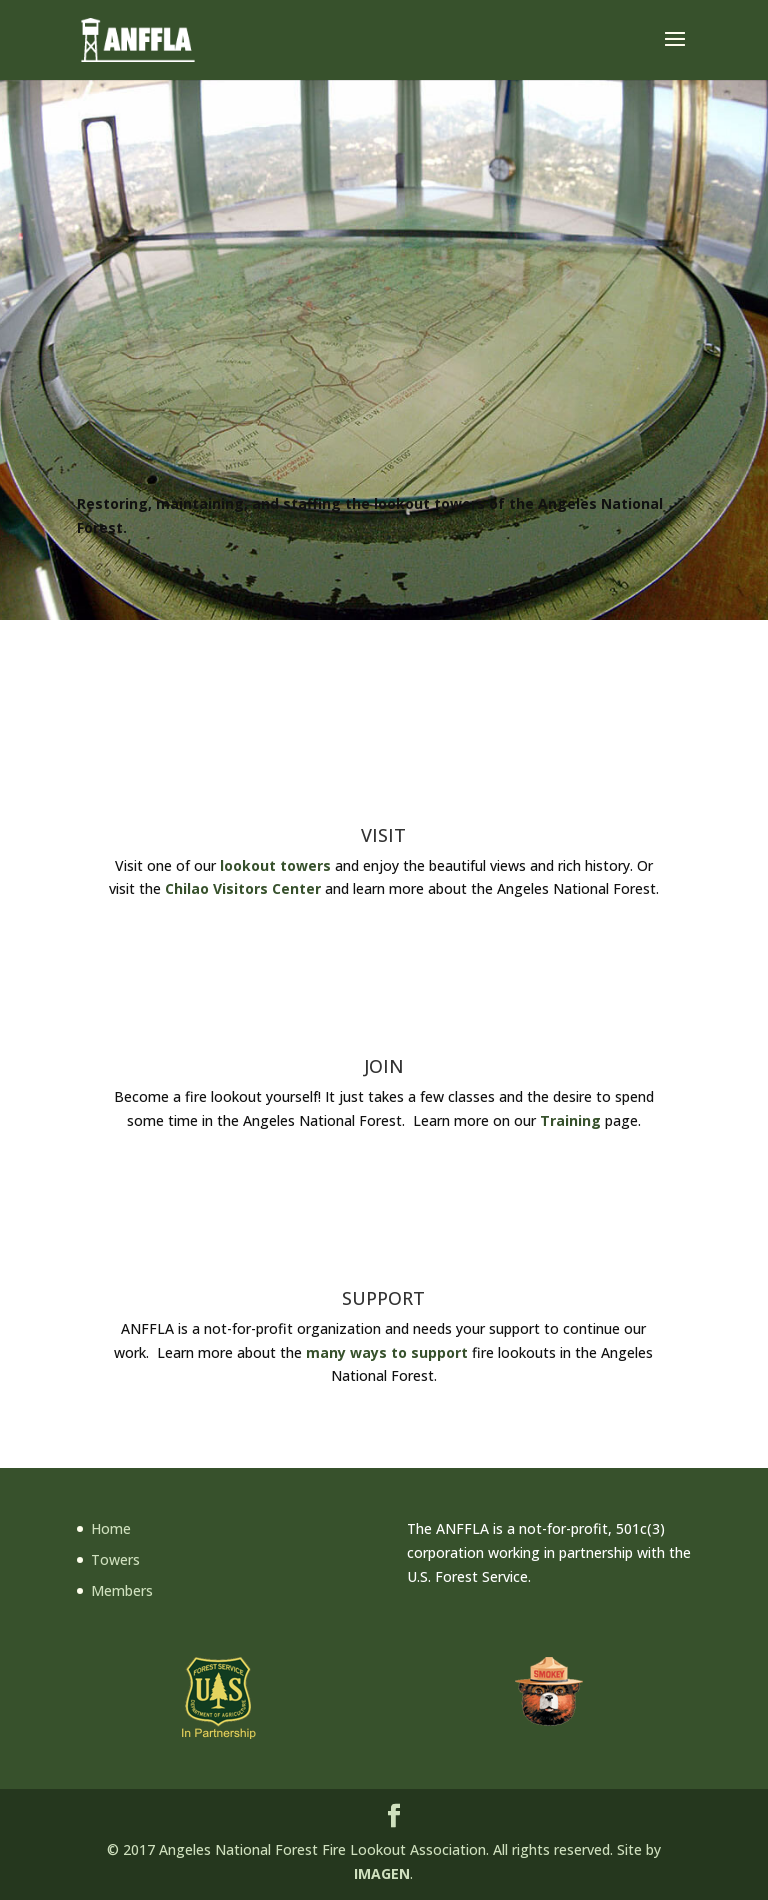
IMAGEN (382, 1873)
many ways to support (387, 1352)
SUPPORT (383, 1298)
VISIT (383, 835)
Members (122, 1590)
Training (570, 1120)
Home (111, 1528)
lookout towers (275, 865)
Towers (115, 1559)
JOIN (384, 1066)
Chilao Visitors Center (243, 888)
